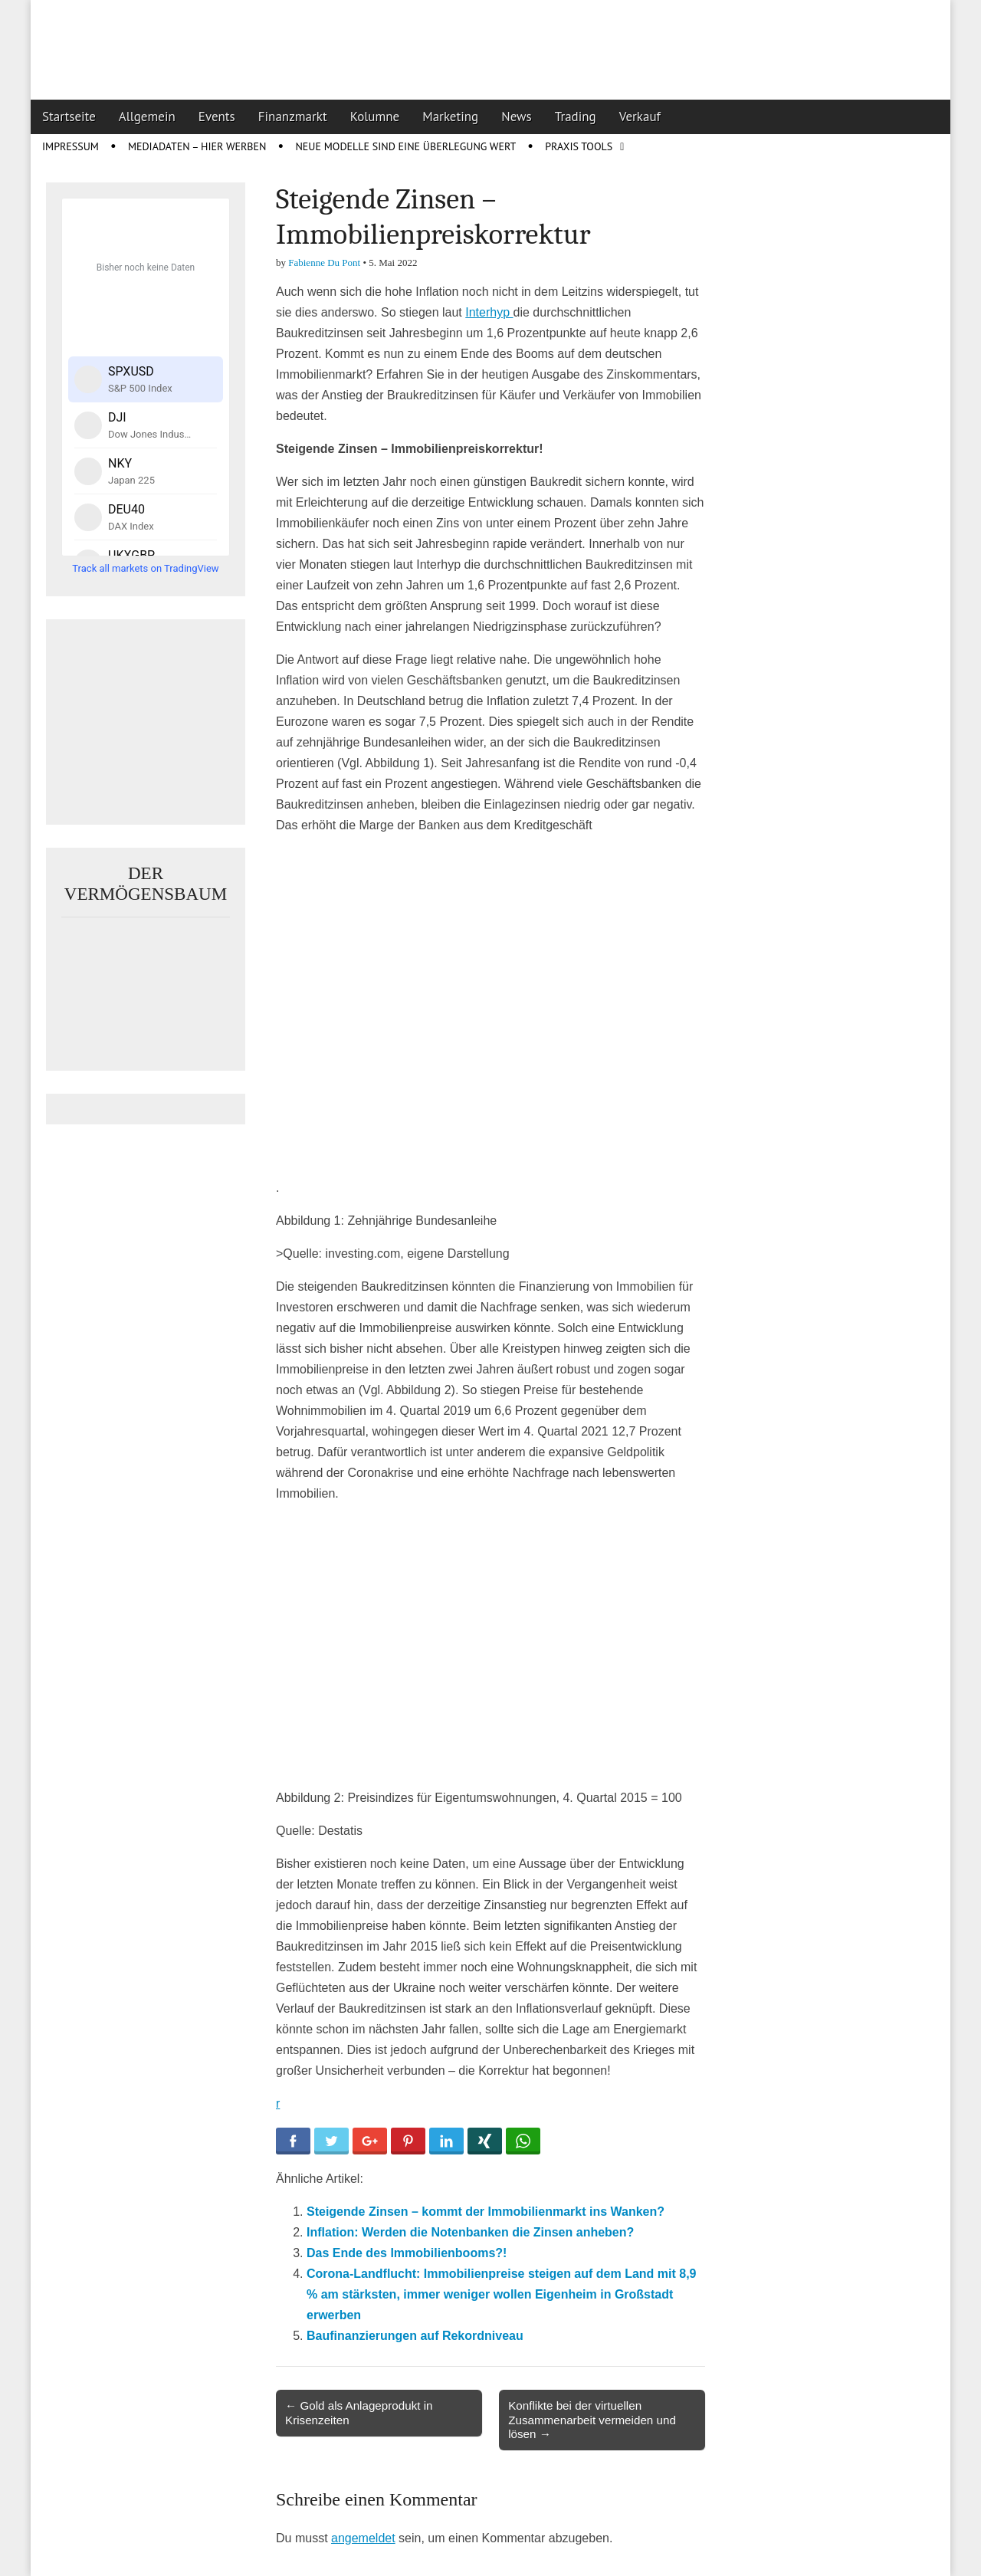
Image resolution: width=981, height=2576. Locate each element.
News (516, 116)
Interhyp (489, 312)
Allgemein (147, 116)
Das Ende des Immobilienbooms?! (407, 2252)
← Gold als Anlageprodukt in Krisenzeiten (359, 2412)
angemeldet (363, 2538)
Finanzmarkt (292, 116)
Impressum (70, 146)
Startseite (69, 116)
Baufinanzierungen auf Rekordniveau (415, 2335)
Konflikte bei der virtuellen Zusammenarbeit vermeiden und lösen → (592, 2419)
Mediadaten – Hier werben (197, 146)
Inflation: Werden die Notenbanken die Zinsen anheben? (470, 2232)
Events (216, 116)
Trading (575, 116)
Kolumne (375, 116)
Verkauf (640, 116)
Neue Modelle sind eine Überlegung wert (405, 146)
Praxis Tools (578, 146)
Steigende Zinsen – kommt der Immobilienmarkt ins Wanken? (485, 2211)
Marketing (450, 116)
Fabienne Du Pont (324, 262)
